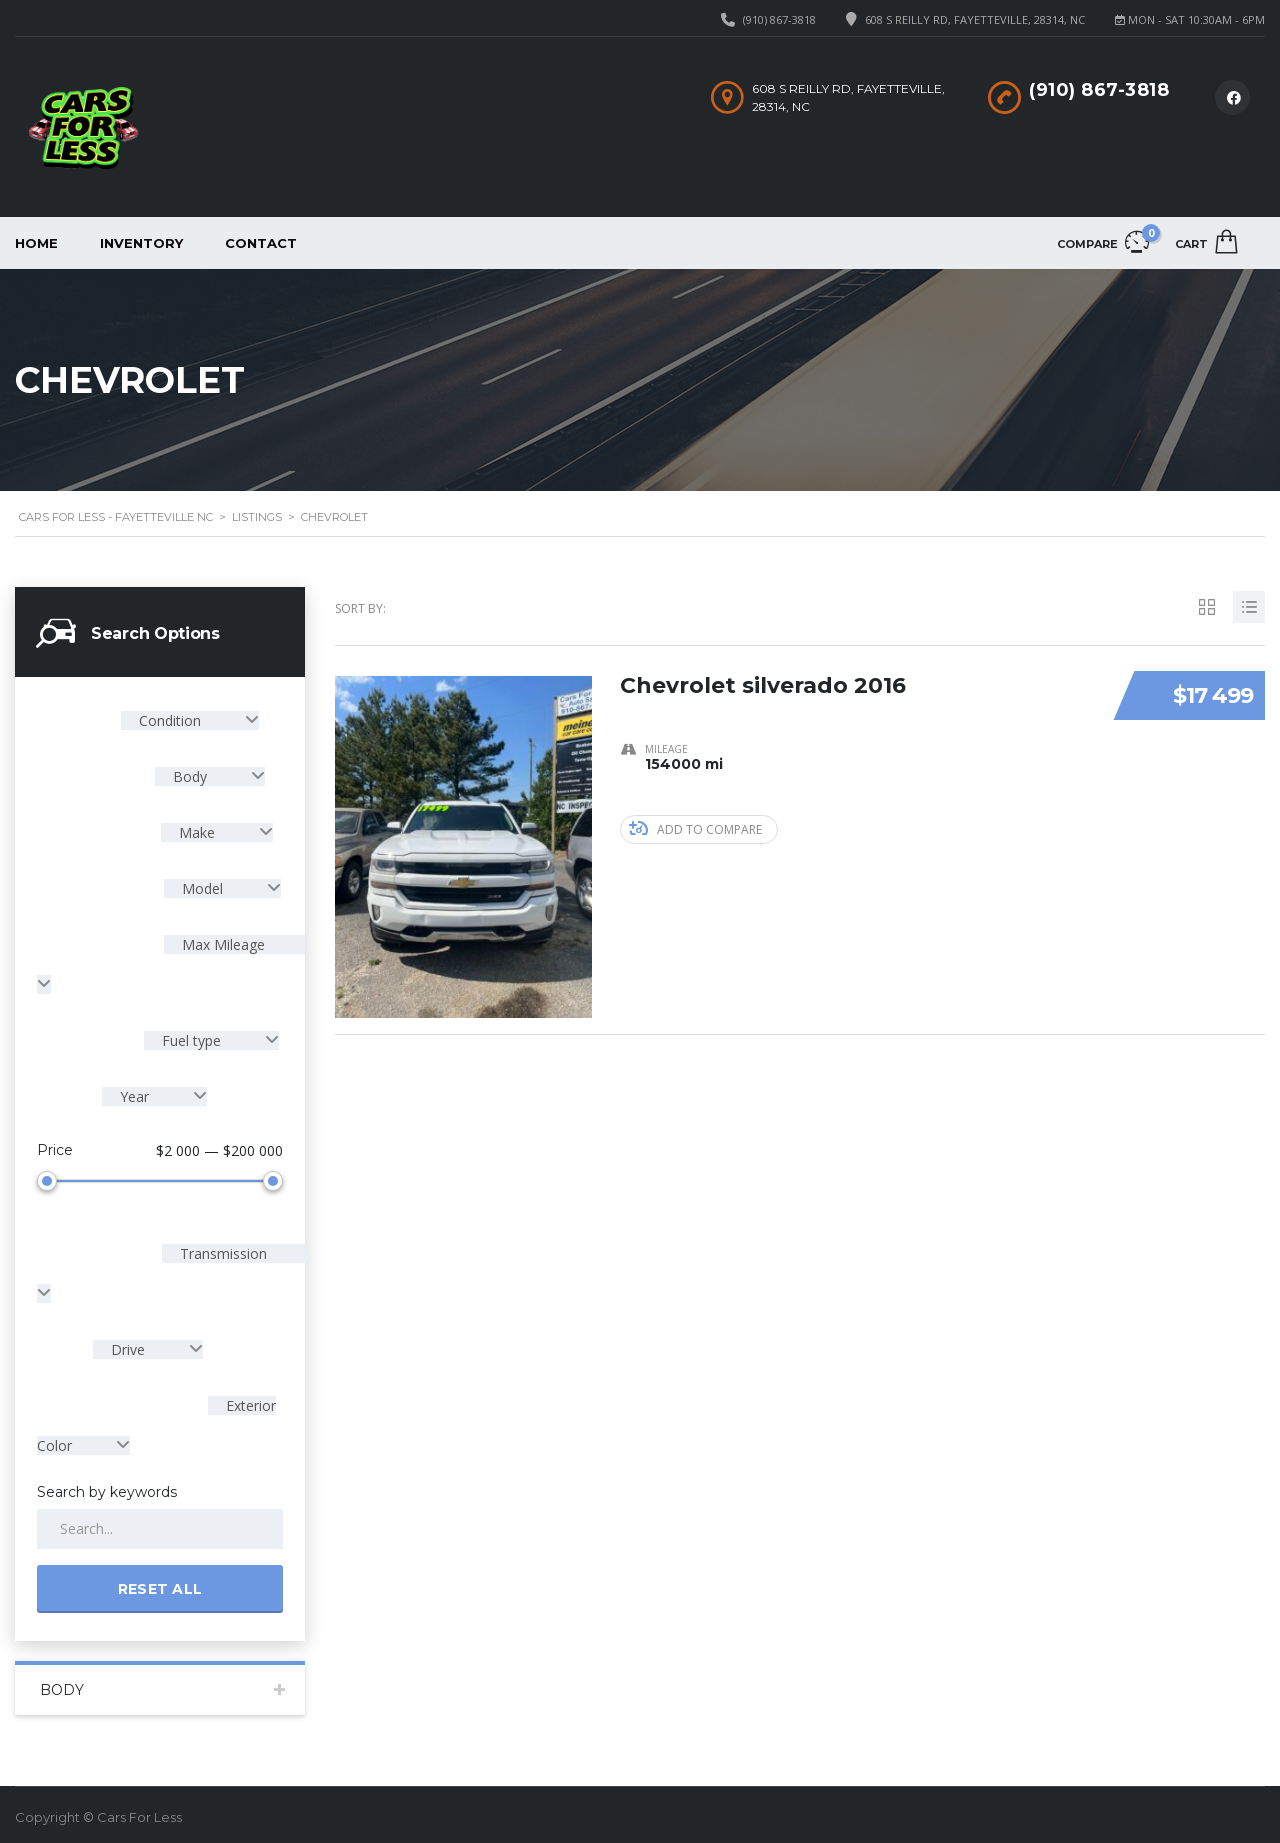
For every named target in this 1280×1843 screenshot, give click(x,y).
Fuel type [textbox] (191, 1040)
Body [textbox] (190, 776)
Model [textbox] (202, 888)
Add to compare (695, 829)
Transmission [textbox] (221, 1249)
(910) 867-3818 (779, 19)
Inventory (141, 243)
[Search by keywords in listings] (160, 1525)
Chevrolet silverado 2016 (763, 684)
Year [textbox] (134, 1096)
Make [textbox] (197, 832)
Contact (261, 243)
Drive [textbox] (128, 1345)
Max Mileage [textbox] (221, 944)
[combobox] (190, 720)
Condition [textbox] (170, 720)
